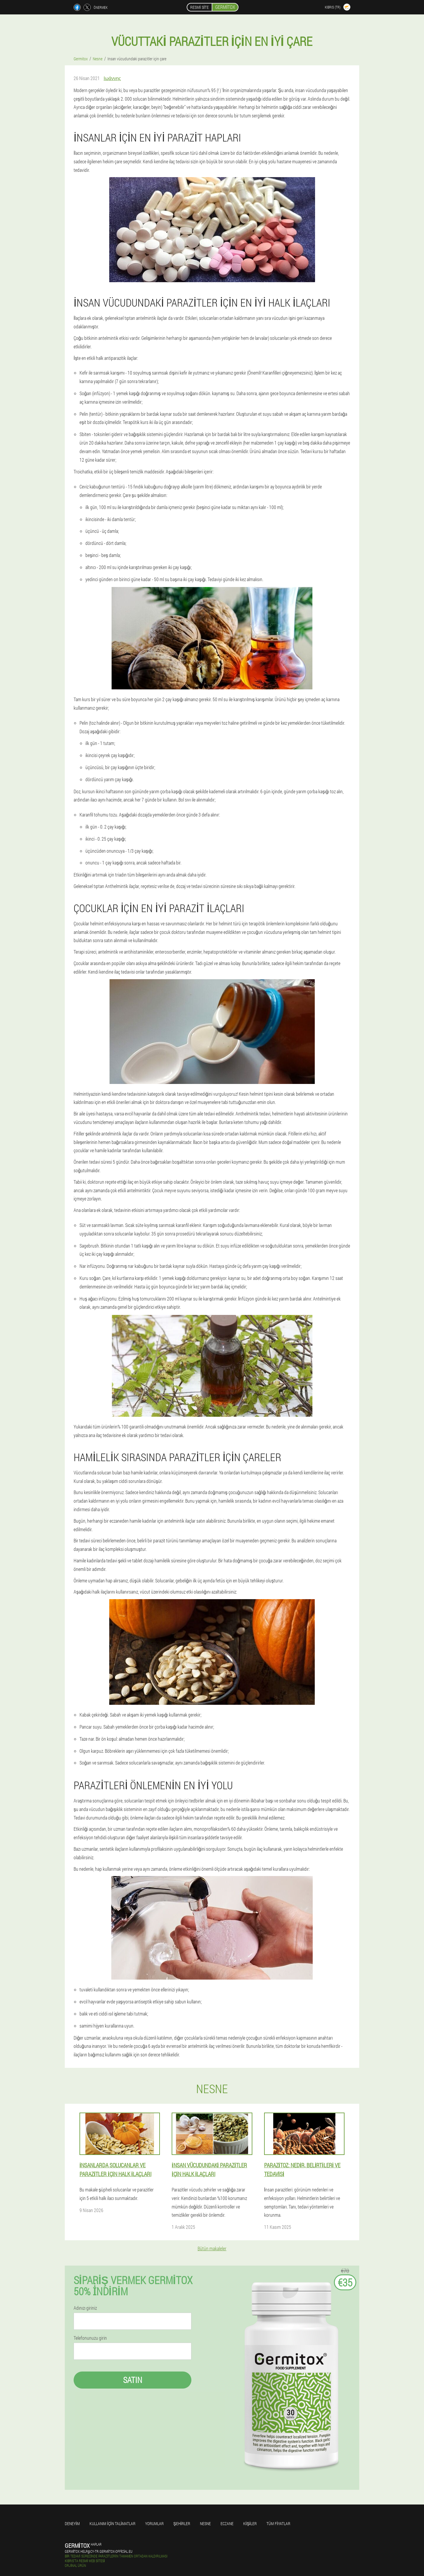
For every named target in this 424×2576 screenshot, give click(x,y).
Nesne (205, 2523)
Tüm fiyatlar (278, 2523)
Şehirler (181, 2523)
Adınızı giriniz (85, 2308)
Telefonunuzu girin (90, 2338)
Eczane (227, 2523)
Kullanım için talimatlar (112, 2523)
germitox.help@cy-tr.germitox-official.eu (98, 2551)
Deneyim (72, 2523)
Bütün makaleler (212, 2248)
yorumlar (154, 2523)
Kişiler (250, 2523)
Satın (132, 2379)
